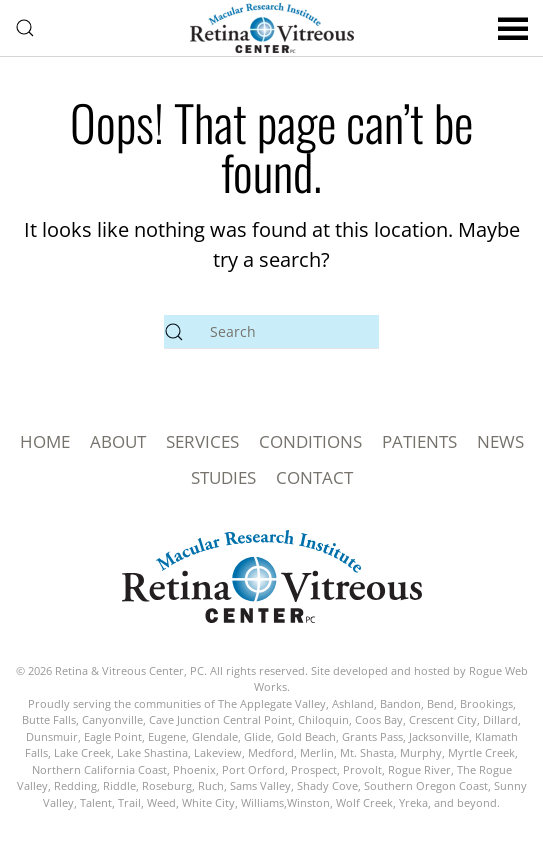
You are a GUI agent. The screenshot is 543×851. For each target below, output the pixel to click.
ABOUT (118, 441)
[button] (25, 28)
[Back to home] (272, 28)
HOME (45, 441)
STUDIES (223, 477)
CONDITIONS (310, 441)
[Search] (271, 332)
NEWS (500, 441)
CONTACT (314, 477)
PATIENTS (419, 441)
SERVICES (202, 441)
